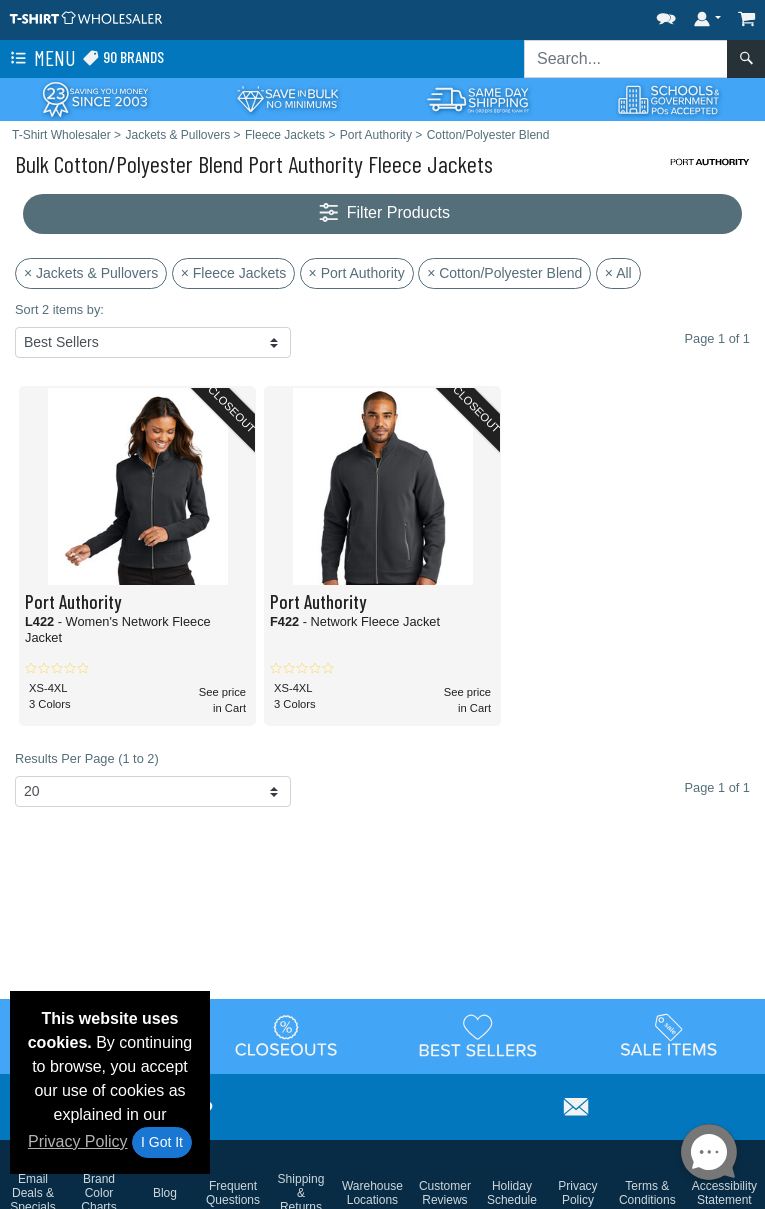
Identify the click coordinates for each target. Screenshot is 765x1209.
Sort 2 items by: (59, 309)
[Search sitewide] (626, 59)
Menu (41, 59)
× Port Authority (357, 273)
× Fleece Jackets (233, 273)
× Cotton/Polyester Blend (504, 273)
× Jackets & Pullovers (91, 273)
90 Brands (123, 57)
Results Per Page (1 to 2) (87, 758)
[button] (666, 14)
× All (618, 273)
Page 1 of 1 (717, 787)
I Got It (162, 1142)
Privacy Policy (78, 1141)
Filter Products (382, 213)
